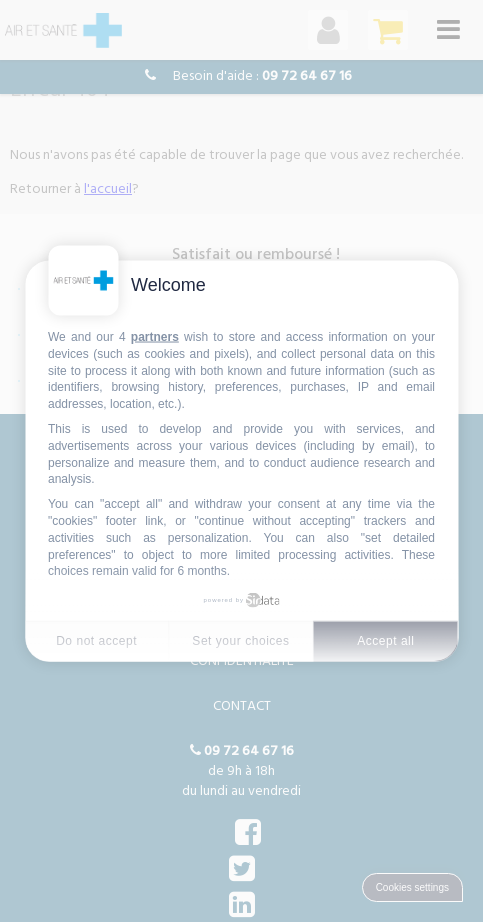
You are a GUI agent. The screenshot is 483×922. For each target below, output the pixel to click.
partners (155, 337)
